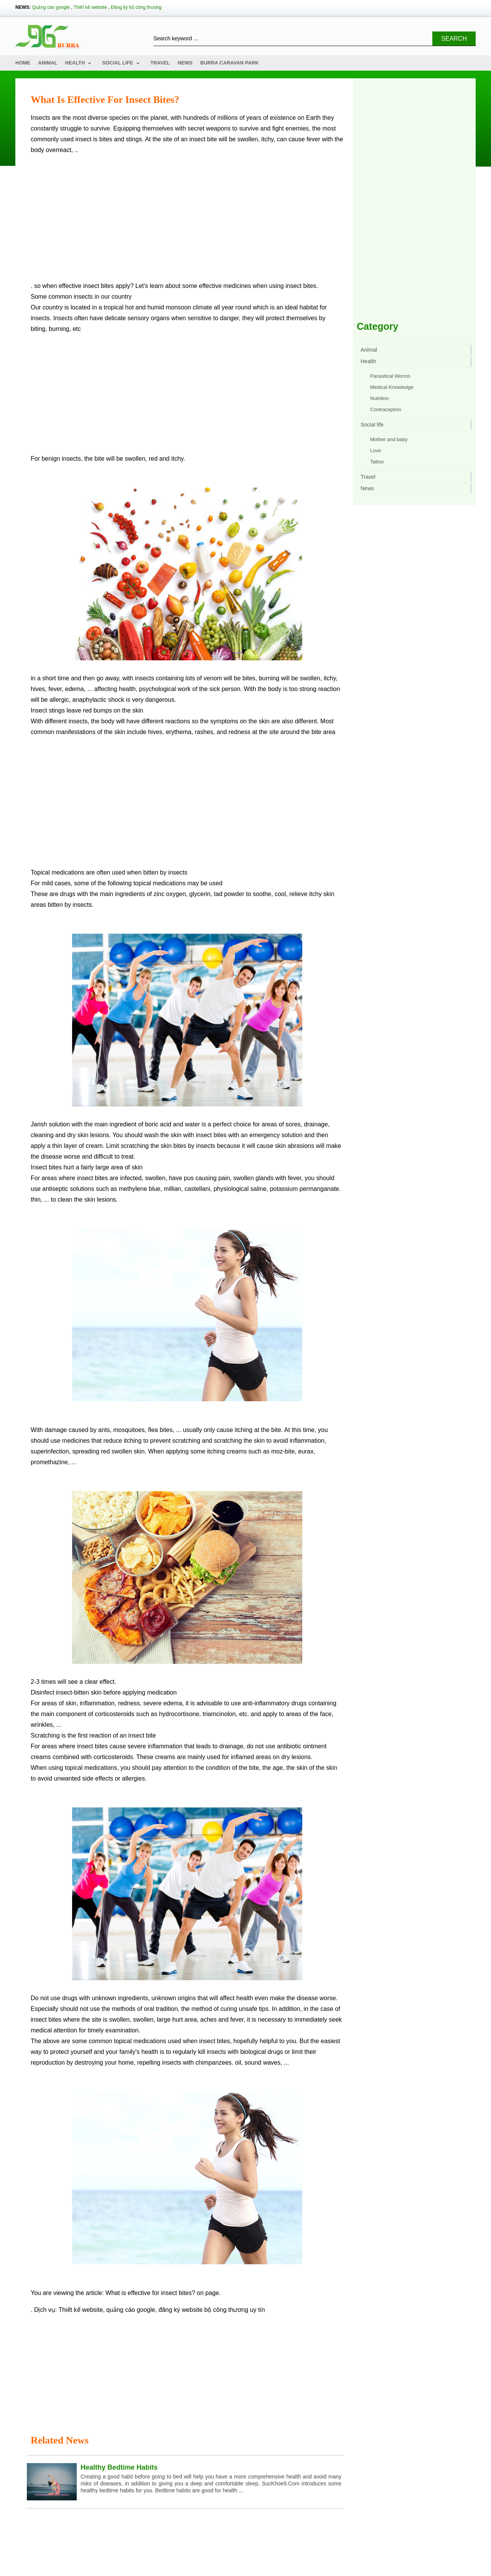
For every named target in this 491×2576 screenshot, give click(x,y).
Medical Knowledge (392, 387)
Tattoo (377, 462)
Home (22, 63)
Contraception (385, 409)
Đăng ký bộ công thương (136, 7)
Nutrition (379, 398)
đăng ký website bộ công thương (203, 2309)
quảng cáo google (130, 2309)
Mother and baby (389, 439)
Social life (117, 63)
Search (454, 38)
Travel (160, 63)
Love (375, 450)
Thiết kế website (90, 7)
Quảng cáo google (50, 7)
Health (75, 63)
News (185, 63)
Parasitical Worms (390, 376)
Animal (48, 63)
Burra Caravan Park (229, 63)
